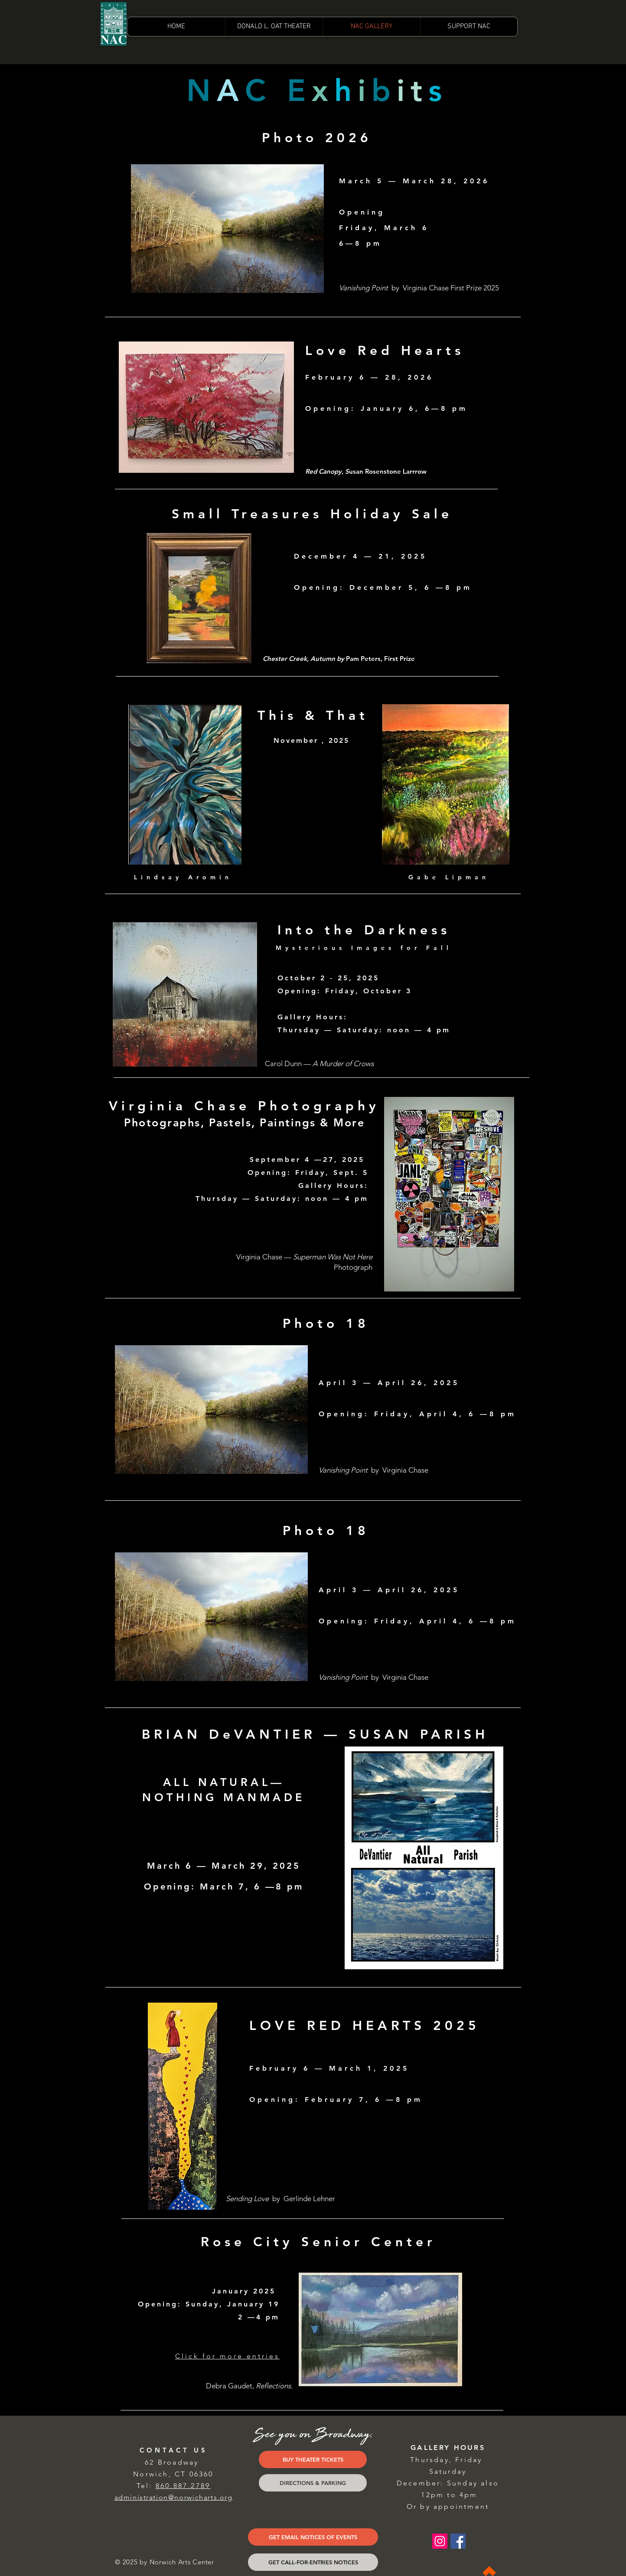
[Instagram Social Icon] (439, 2541)
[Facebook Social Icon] (458, 2541)
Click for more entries (227, 2356)
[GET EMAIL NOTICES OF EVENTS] (313, 2537)
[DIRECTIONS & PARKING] (313, 2482)
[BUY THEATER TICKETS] (313, 2459)
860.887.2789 (183, 2486)
